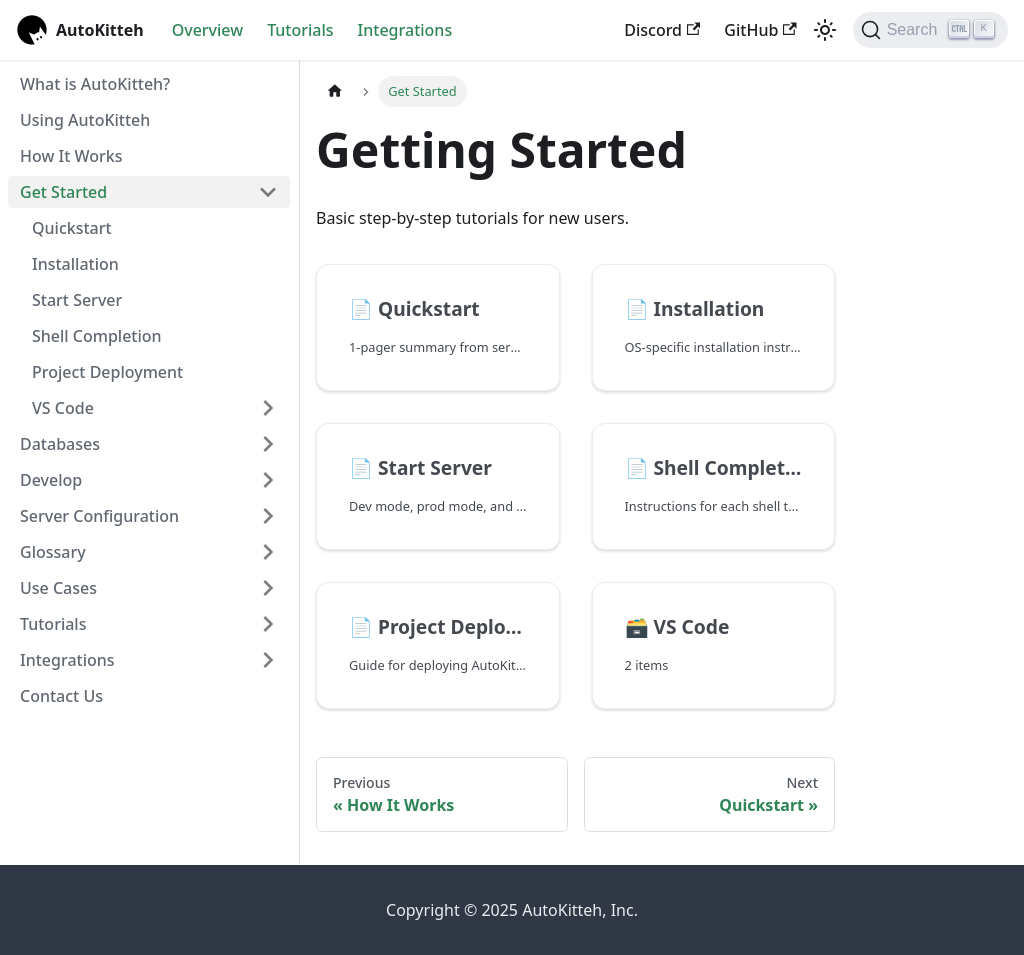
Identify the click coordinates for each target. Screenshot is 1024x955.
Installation (75, 264)
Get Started (63, 192)
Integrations (405, 30)
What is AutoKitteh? (95, 84)
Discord (662, 30)
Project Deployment (107, 372)
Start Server (77, 300)
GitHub (760, 30)
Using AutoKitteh (85, 120)
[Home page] (335, 91)
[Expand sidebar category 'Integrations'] (268, 660)
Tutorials (300, 30)
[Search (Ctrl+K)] (930, 30)
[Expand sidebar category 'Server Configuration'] (268, 516)
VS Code (63, 408)
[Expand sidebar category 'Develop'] (268, 480)
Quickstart (72, 228)
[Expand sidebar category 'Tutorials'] (268, 624)
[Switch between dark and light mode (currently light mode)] (825, 30)
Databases (60, 444)
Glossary (53, 552)
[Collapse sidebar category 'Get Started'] (268, 192)
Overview (207, 30)
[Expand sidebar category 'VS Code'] (268, 408)
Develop (51, 480)
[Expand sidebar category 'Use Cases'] (268, 588)
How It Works (71, 156)
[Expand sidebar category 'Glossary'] (268, 552)
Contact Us (61, 696)
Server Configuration (99, 516)
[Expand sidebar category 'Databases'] (268, 444)
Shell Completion (97, 336)
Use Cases (58, 588)
